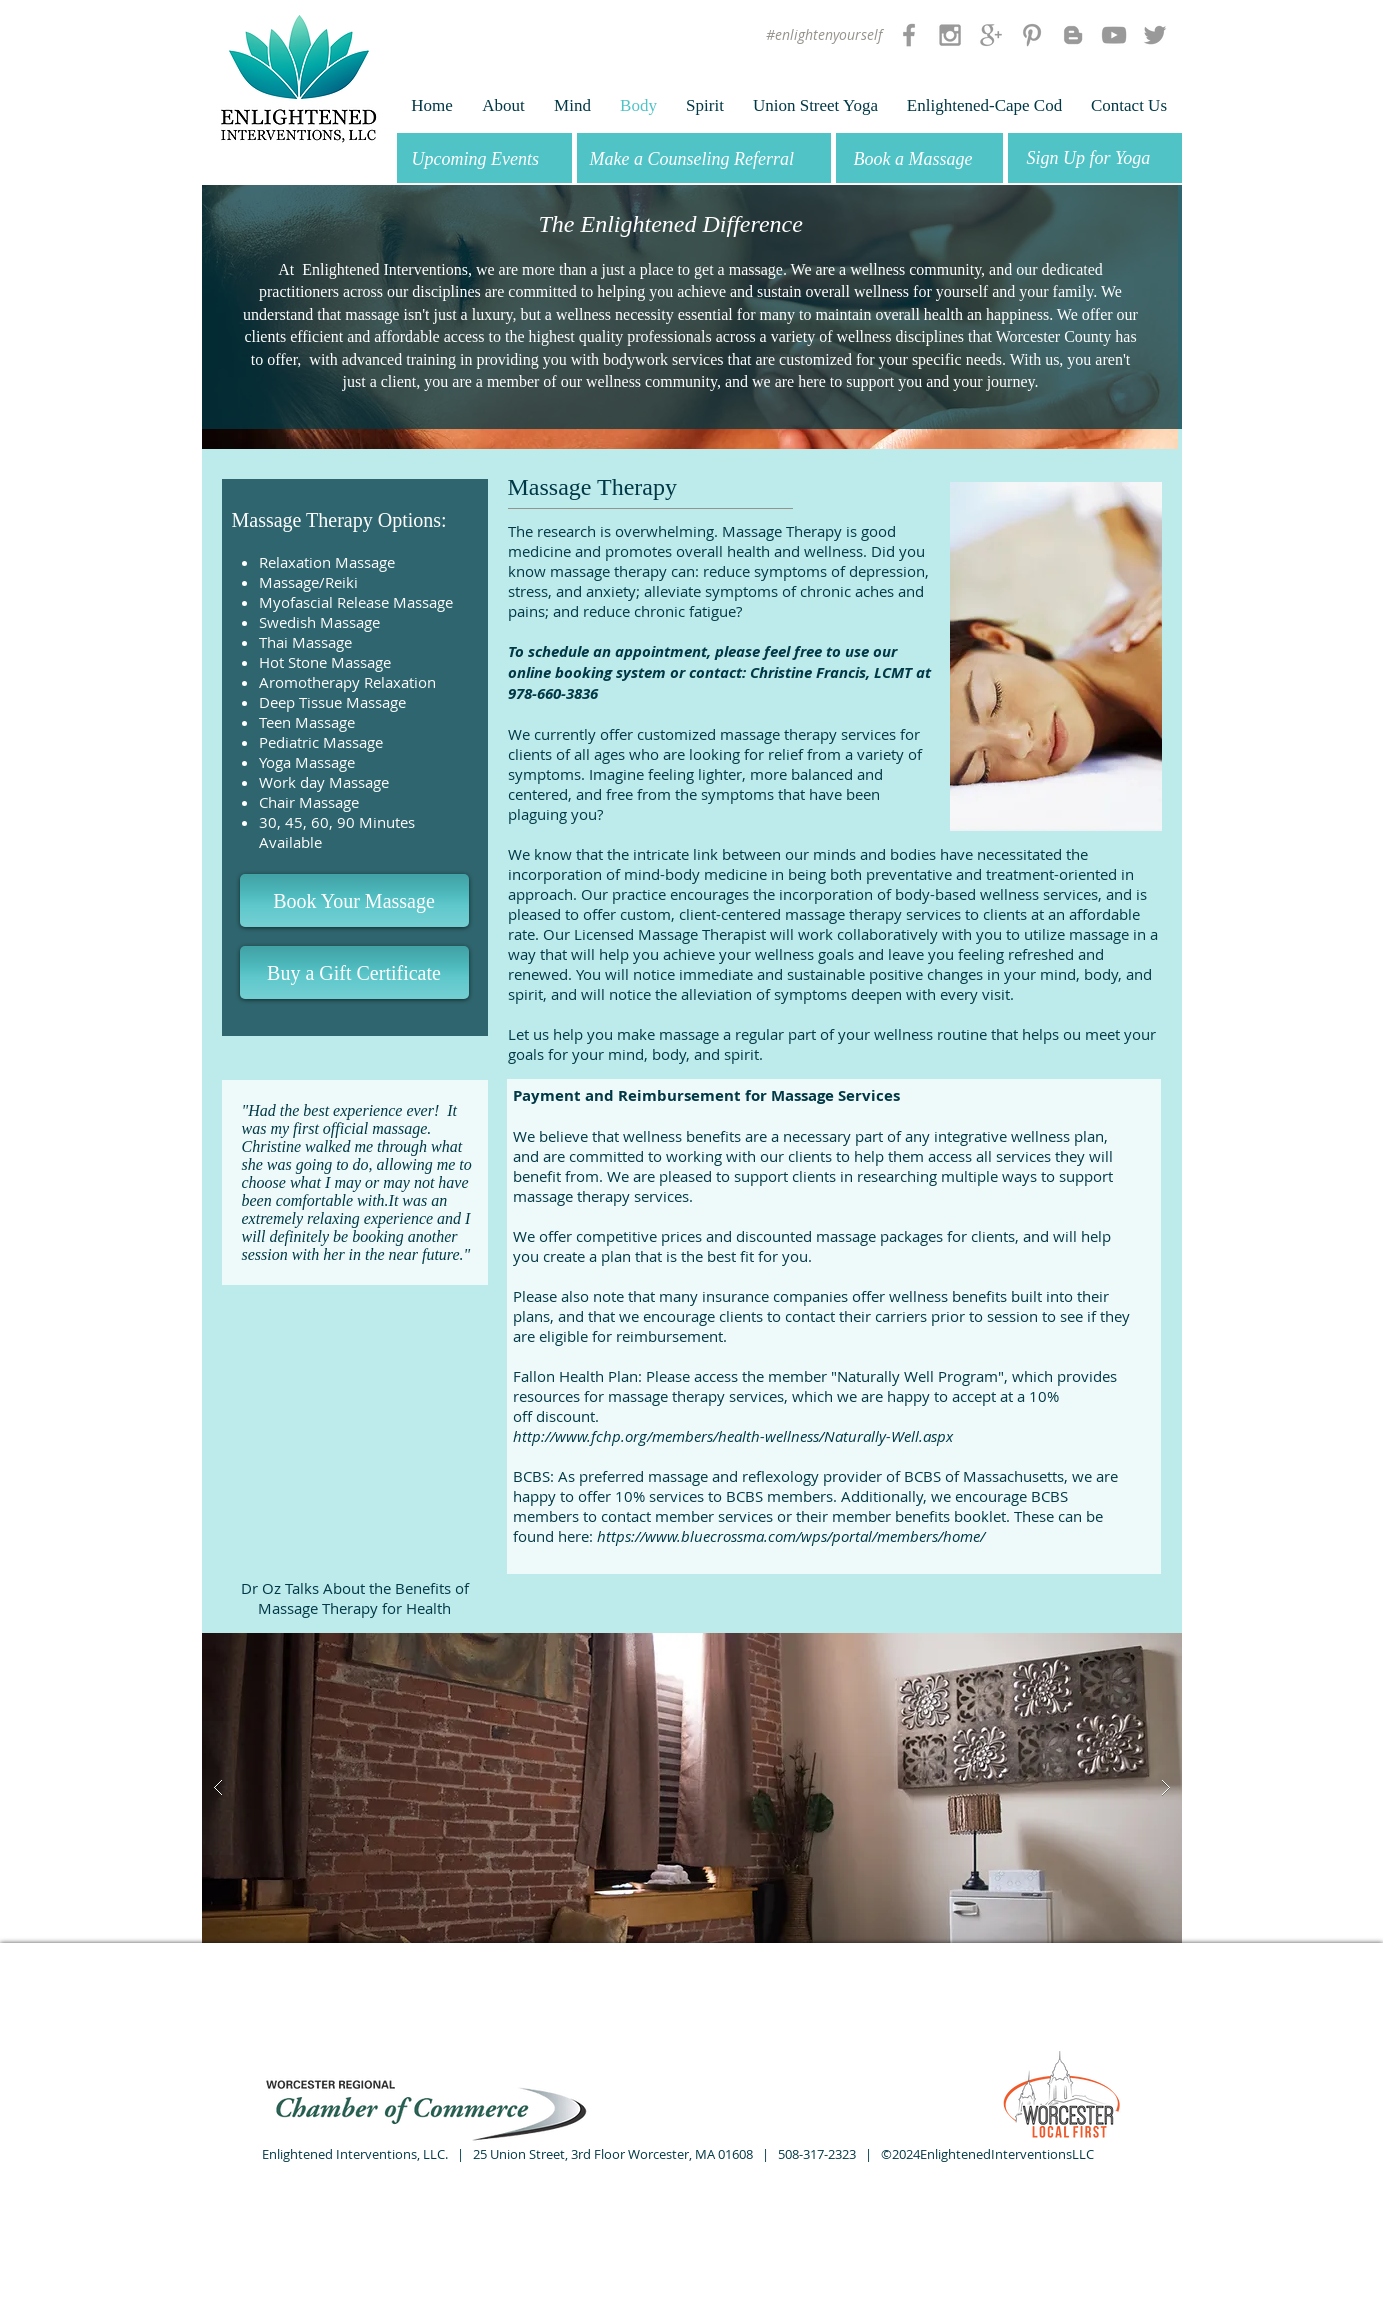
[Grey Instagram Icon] (950, 35)
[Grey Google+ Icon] (991, 35)
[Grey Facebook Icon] (909, 35)
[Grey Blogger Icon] (1073, 35)
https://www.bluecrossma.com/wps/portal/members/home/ (791, 1536)
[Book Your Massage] (354, 900)
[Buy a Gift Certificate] (354, 972)
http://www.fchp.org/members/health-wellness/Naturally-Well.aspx (733, 1436)
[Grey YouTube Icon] (1114, 35)
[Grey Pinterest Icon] (1032, 35)
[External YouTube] (355, 1416)
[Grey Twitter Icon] (1155, 35)
